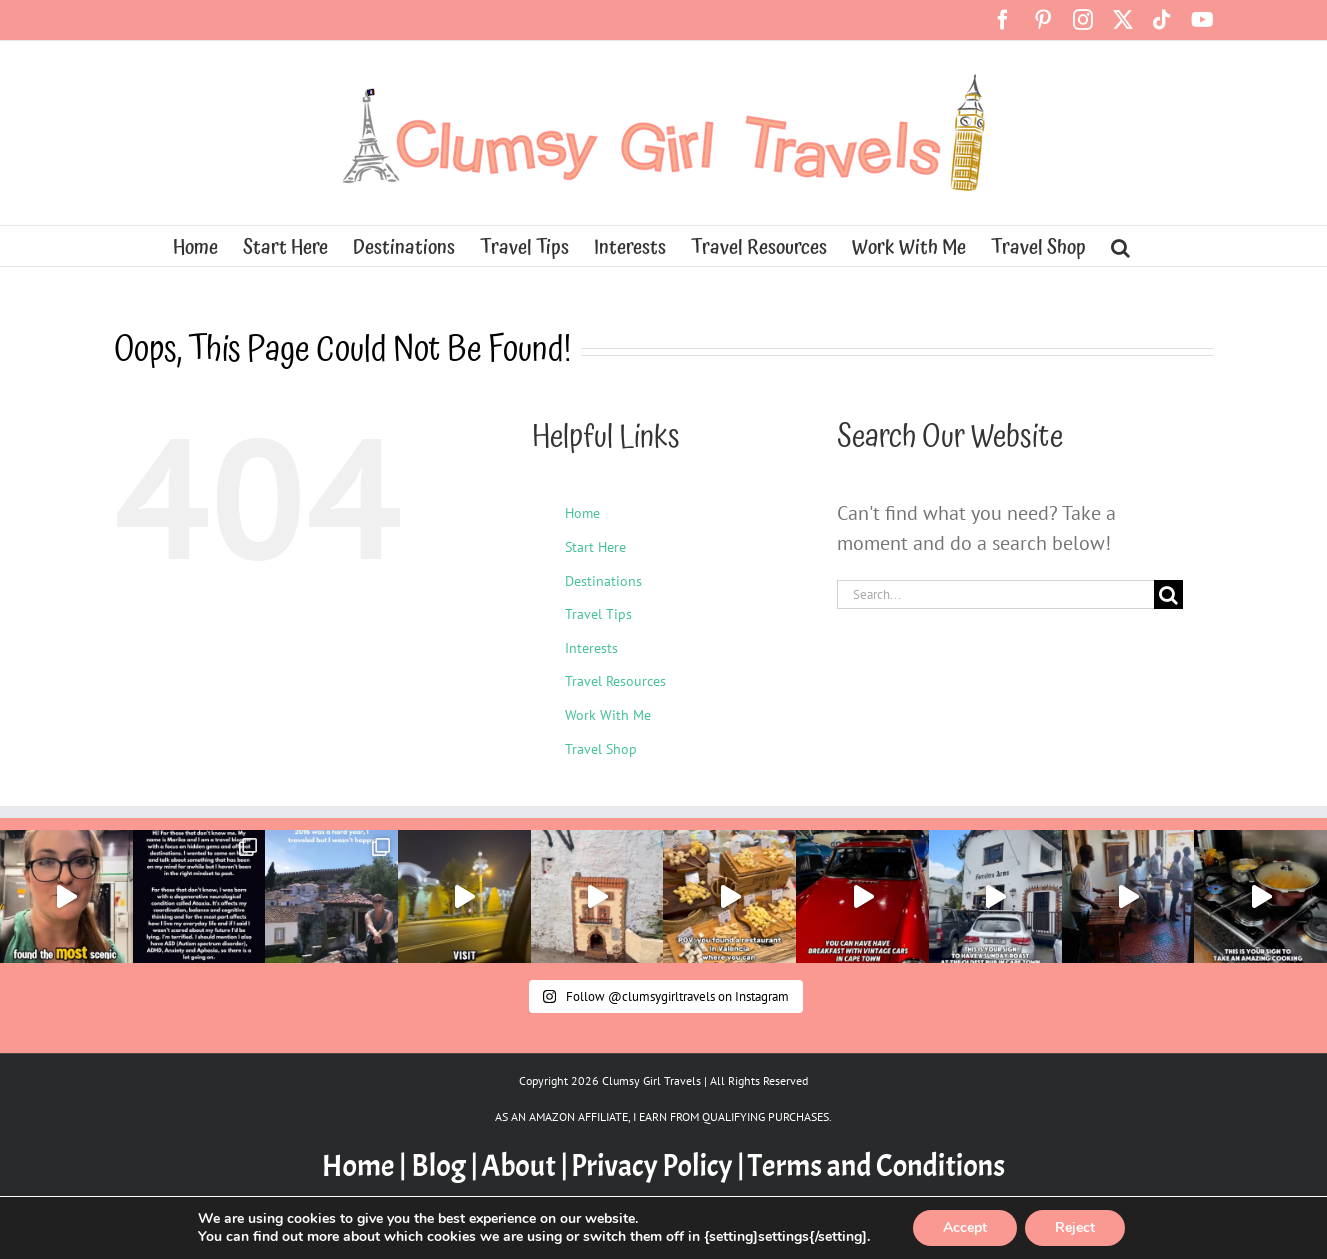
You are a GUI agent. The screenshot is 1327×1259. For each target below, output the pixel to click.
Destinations (603, 581)
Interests (591, 648)
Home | (366, 1166)
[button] (1120, 246)
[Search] (1168, 594)
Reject (1075, 1227)
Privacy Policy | (658, 1166)
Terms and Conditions (877, 1166)
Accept (965, 1227)
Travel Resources (615, 681)
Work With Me (608, 715)
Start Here (595, 547)
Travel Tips (598, 614)
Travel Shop (601, 749)
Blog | (444, 1166)
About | (524, 1166)
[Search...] (996, 594)
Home (582, 513)
